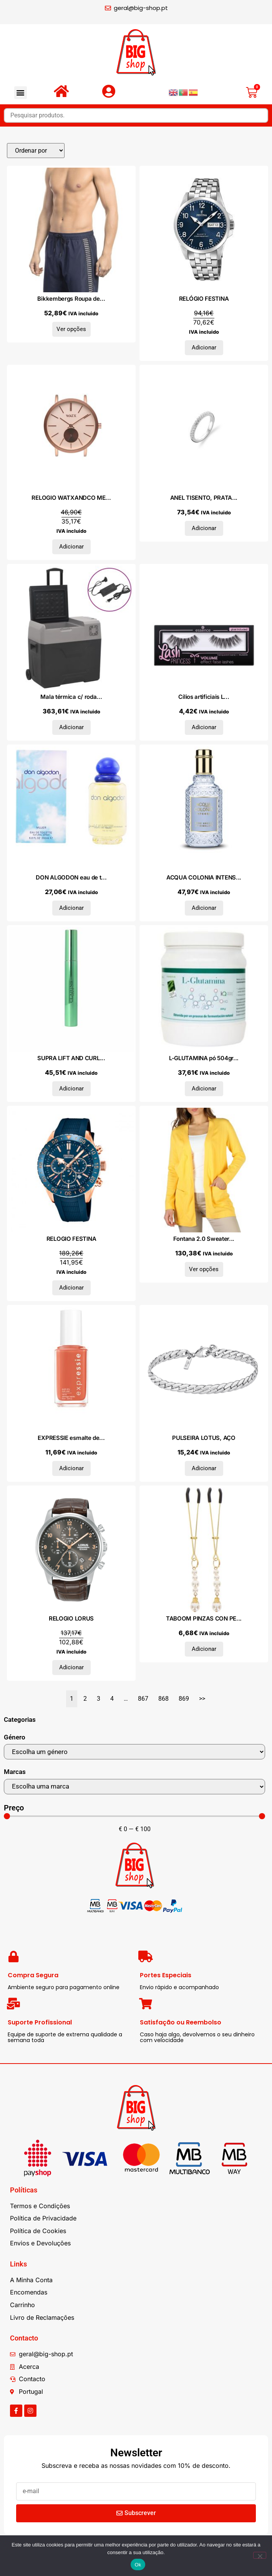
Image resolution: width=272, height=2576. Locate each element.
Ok (137, 2565)
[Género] (134, 1751)
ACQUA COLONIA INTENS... (203, 877)
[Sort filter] (36, 150)
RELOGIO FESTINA (71, 1238)
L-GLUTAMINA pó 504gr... (204, 1058)
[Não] (259, 2555)
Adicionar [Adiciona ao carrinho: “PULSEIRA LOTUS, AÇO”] (204, 1468)
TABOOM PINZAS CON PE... (204, 1618)
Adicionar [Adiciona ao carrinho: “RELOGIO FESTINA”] (71, 1287)
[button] (20, 92)
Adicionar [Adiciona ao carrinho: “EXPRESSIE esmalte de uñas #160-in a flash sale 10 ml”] (71, 1468)
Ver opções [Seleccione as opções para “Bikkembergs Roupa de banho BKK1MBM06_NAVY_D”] (71, 329)
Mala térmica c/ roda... (71, 696)
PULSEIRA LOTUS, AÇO (203, 1437)
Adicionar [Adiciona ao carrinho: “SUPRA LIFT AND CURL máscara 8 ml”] (71, 1088)
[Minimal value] (134, 1816)
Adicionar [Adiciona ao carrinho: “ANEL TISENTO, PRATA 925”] (204, 528)
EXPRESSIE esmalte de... (71, 1437)
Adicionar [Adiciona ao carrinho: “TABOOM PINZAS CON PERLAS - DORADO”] (204, 1648)
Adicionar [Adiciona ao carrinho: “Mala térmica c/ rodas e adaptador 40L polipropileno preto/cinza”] (71, 727)
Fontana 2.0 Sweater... (203, 1238)
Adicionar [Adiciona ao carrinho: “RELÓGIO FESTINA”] (204, 347)
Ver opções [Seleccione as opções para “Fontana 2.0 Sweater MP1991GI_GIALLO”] (204, 1269)
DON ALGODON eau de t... (71, 877)
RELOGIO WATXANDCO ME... (71, 497)
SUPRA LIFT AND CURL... (71, 1058)
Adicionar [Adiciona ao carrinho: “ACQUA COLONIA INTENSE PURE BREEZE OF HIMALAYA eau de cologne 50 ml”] (204, 907)
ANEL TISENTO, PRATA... (203, 497)
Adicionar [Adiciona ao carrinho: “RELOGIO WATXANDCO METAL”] (71, 546)
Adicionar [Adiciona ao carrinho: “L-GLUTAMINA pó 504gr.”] (204, 1088)
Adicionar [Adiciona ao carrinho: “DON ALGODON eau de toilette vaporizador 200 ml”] (71, 907)
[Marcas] (134, 1786)
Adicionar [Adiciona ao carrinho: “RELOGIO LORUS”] (71, 1667)
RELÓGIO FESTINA (204, 298)
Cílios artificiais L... (203, 696)
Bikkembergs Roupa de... (71, 298)
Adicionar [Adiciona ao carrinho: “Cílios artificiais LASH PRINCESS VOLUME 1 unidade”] (204, 727)
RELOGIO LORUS (71, 1618)
